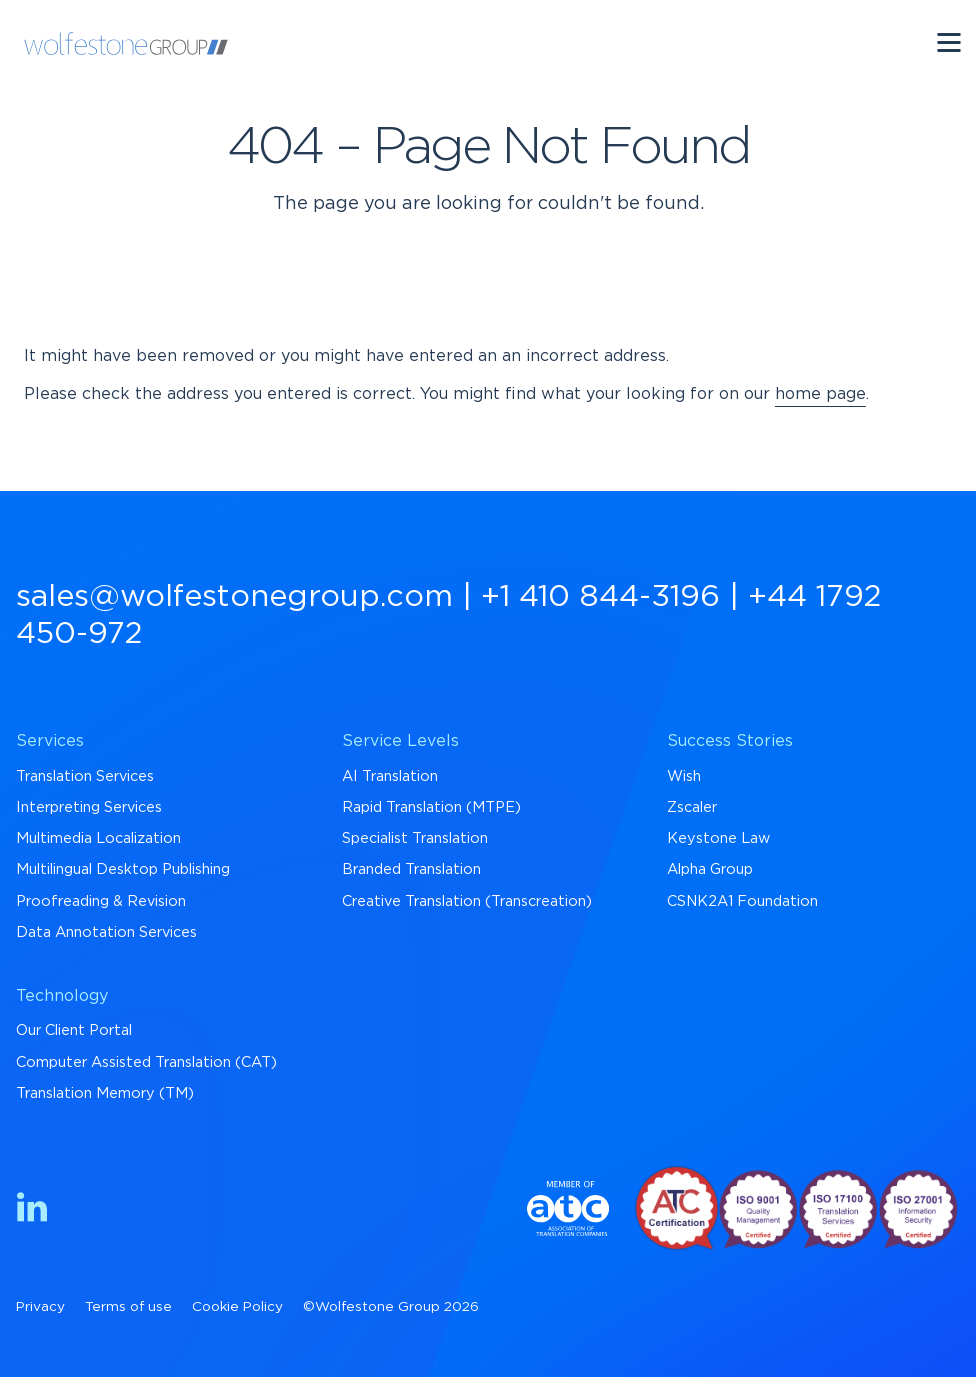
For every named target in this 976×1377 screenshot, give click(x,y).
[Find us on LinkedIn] (32, 1210)
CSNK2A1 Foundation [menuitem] (742, 901)
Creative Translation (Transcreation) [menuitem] (467, 901)
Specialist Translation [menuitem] (415, 838)
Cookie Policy (237, 1307)
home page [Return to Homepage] (820, 394)
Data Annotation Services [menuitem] (106, 932)
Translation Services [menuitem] (85, 776)
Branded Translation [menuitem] (411, 869)
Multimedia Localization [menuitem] (98, 838)
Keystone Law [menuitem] (718, 838)
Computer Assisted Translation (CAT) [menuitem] (146, 1062)
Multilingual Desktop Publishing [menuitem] (123, 869)
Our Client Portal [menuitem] (74, 1030)
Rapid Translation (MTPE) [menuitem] (431, 807)
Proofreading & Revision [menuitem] (101, 901)
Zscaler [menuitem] (692, 807)
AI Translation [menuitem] (390, 776)
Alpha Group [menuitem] (710, 869)
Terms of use (128, 1307)
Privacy (40, 1307)
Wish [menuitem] (684, 776)
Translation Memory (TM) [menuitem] (105, 1093)
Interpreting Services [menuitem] (89, 807)
